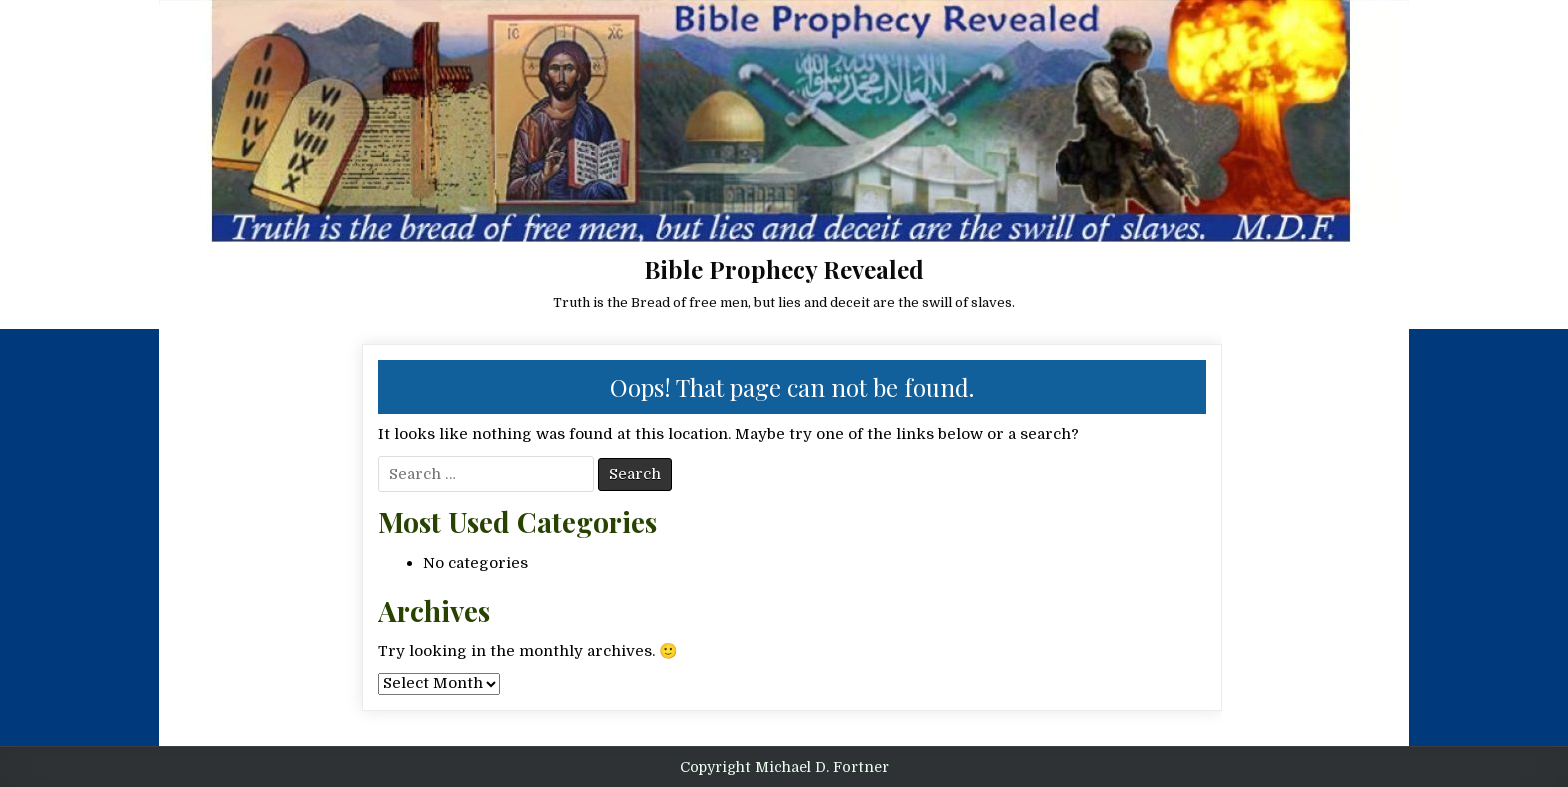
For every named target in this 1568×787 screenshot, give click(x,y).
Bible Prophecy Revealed (784, 269)
